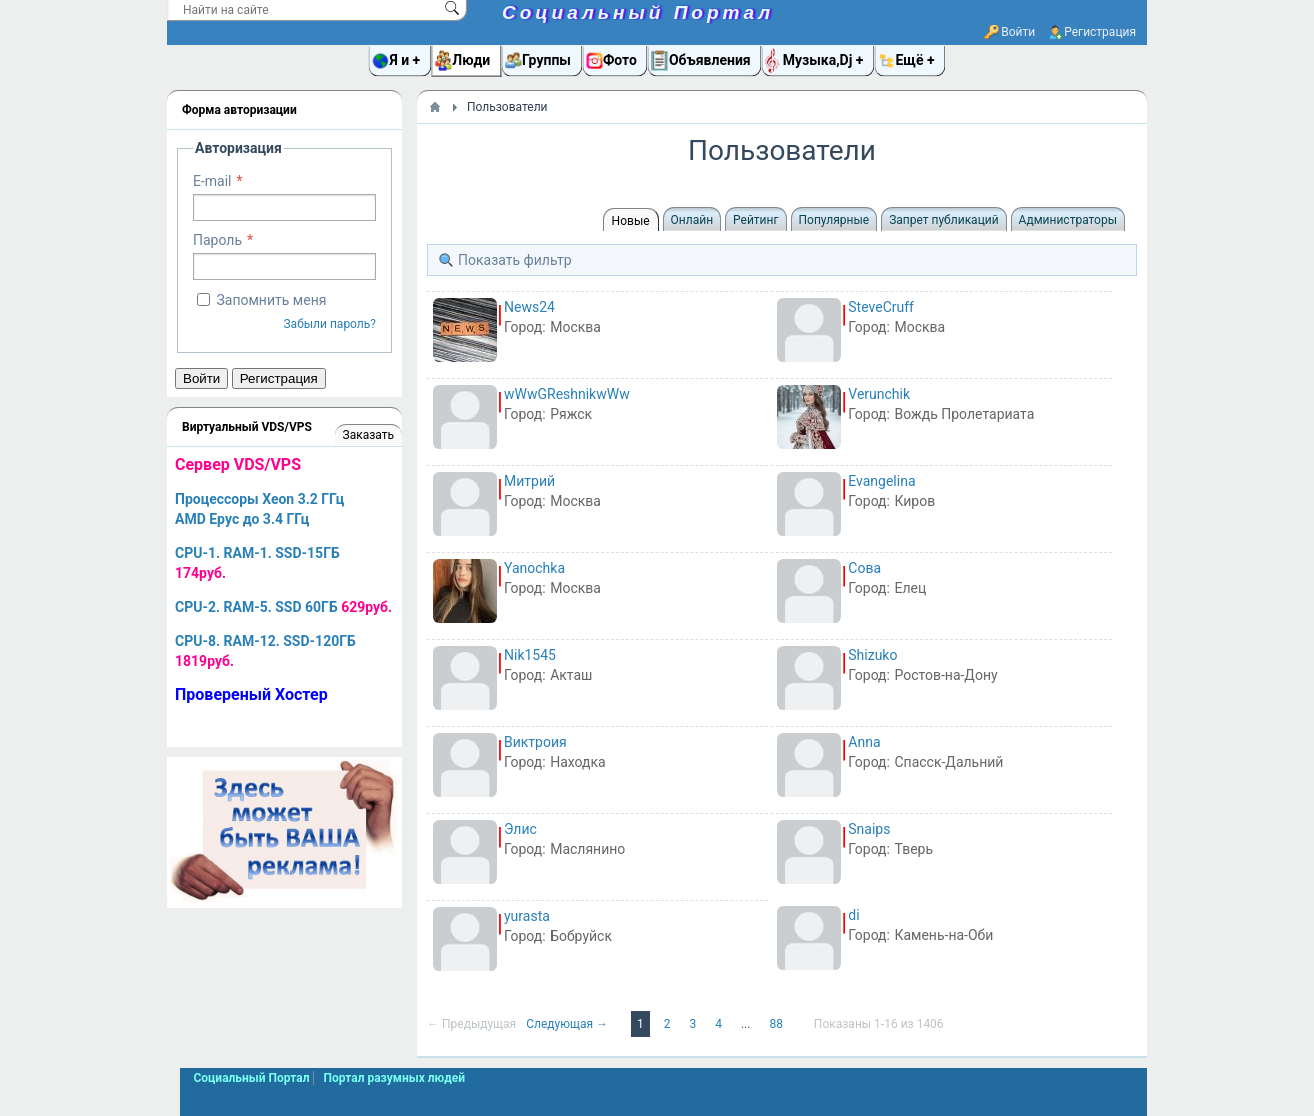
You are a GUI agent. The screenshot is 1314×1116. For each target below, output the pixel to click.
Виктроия (535, 742)
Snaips (869, 829)
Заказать (368, 435)
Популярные (834, 220)
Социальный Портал (638, 12)
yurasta (527, 916)
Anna (864, 742)
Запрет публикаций (943, 220)
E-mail (212, 181)
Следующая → (568, 1024)
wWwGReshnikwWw (567, 394)
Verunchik (879, 394)
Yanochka (534, 568)
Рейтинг (755, 220)
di (853, 915)
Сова (864, 568)
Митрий (529, 481)
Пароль (217, 240)
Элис (520, 829)
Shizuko (872, 655)
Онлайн (692, 220)
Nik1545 (530, 655)
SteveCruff (881, 307)
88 (777, 1024)
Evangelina (881, 481)
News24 (529, 307)
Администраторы (1068, 220)
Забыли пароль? (329, 324)
